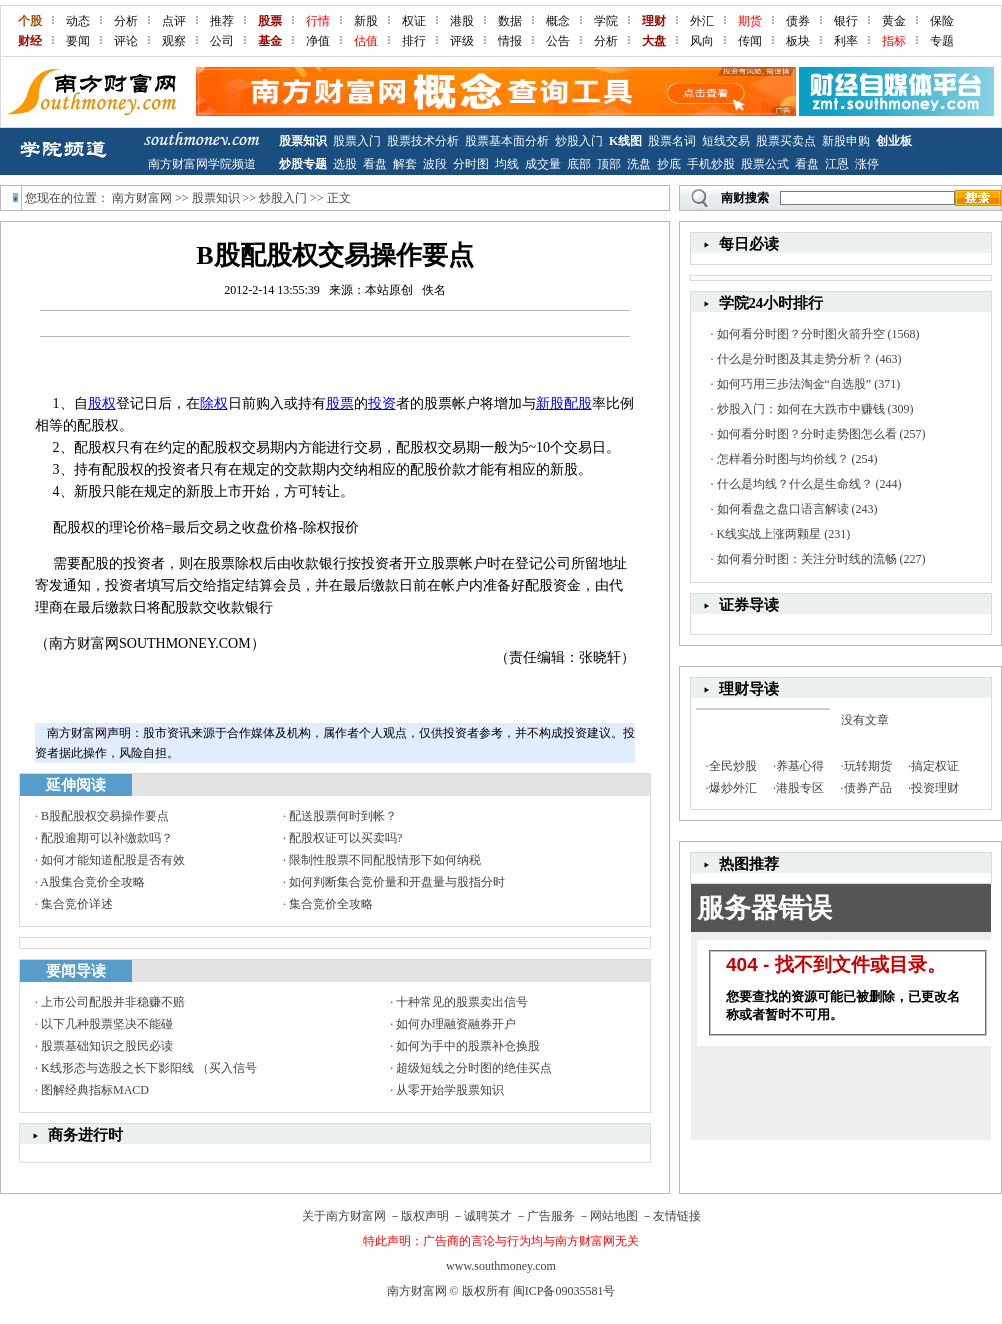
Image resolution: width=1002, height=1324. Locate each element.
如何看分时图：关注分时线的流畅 (807, 559)
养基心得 (800, 766)
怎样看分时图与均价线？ (783, 459)
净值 (318, 41)
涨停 (867, 164)
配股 (578, 403)
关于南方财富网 (344, 1216)
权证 (414, 21)
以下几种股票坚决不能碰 (107, 1024)
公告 (558, 41)
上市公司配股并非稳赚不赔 (113, 1002)
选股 (345, 164)
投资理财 (935, 788)
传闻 (750, 41)
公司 (222, 41)
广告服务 (551, 1216)
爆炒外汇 (733, 788)
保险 (942, 21)
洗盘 (639, 164)
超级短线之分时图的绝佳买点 (474, 1068)
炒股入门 (579, 141)
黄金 (894, 21)
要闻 (78, 41)
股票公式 (765, 164)
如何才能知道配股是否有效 (113, 860)
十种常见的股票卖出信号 (462, 1002)
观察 (174, 41)
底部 (579, 164)
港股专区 (800, 788)
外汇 (702, 21)
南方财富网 (142, 198)
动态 (78, 21)
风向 (702, 41)
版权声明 (425, 1216)
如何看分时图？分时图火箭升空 (801, 334)
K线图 (625, 141)
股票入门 (357, 141)
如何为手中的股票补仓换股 (468, 1046)
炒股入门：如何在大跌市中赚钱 (801, 409)
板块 (798, 41)
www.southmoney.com (501, 1266)
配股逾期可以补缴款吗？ (107, 838)
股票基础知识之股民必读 (107, 1046)
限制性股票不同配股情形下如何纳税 (385, 860)
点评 (174, 21)
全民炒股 (733, 766)
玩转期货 (868, 766)
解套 (405, 164)
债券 (798, 21)
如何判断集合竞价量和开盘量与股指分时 (397, 882)
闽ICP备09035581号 (564, 1291)
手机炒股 (711, 164)
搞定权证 (935, 766)
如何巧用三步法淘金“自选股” (794, 384)
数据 (510, 21)
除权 (214, 403)
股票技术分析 (423, 141)
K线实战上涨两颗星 (769, 534)
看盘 (375, 164)
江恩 (837, 164)
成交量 (543, 164)
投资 (382, 403)
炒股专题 (303, 164)
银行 (846, 21)
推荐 (222, 21)
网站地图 (614, 1216)
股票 (340, 403)
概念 (558, 21)
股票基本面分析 (507, 141)
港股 (462, 21)
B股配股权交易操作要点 (105, 816)
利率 (846, 41)
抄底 (669, 164)
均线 (507, 164)
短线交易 (726, 141)
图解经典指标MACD (95, 1090)
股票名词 (672, 141)
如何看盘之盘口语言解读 (783, 509)
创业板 (894, 141)
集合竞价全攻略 (331, 904)
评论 (126, 41)
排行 (414, 41)
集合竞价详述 (77, 904)
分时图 (471, 164)
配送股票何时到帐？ (343, 816)
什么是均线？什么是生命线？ (795, 484)
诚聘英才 (488, 1216)
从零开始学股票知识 (450, 1090)
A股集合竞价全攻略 (92, 882)
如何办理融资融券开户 (456, 1024)
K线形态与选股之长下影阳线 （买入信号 (149, 1068)
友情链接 (677, 1216)
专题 (942, 41)
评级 (462, 41)
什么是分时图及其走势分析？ (795, 359)
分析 (126, 21)
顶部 (609, 164)
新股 (366, 21)
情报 (510, 41)
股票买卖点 (786, 141)
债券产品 (868, 788)
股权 (102, 403)
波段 (435, 164)
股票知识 (303, 141)
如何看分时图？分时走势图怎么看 (807, 434)
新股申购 (846, 141)
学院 (606, 21)
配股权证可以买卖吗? (345, 838)
